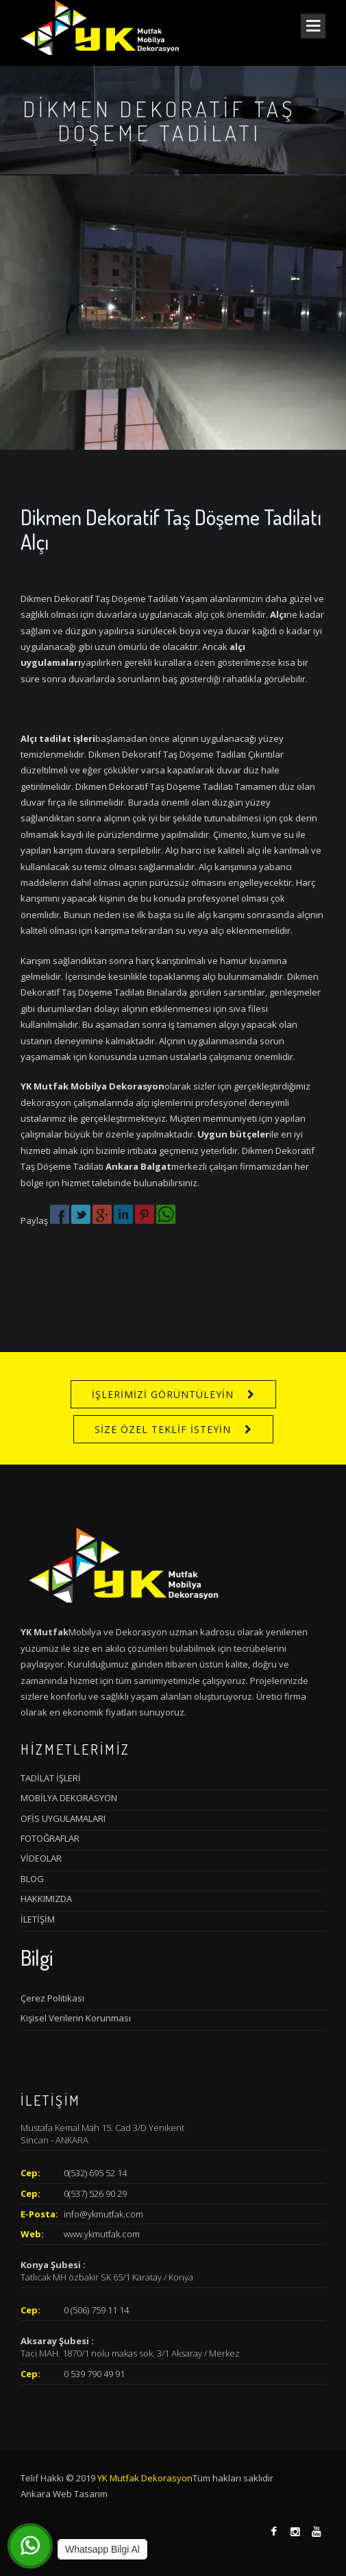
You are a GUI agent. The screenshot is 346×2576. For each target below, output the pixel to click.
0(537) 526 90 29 (95, 2193)
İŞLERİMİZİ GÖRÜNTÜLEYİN (163, 1394)
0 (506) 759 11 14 (96, 2310)
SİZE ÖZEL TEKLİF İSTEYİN (163, 1429)
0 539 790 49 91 (94, 2374)
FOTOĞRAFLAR (50, 1838)
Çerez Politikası (52, 1998)
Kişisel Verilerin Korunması (76, 2018)
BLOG (32, 1879)
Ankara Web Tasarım (64, 2494)
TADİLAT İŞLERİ (51, 1778)
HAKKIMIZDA (46, 1898)
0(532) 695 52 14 (95, 2173)
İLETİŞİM (38, 1919)
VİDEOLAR (41, 1858)
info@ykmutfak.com (103, 2214)
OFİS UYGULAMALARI (63, 1818)
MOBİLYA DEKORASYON (69, 1798)
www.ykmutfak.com (102, 2234)
